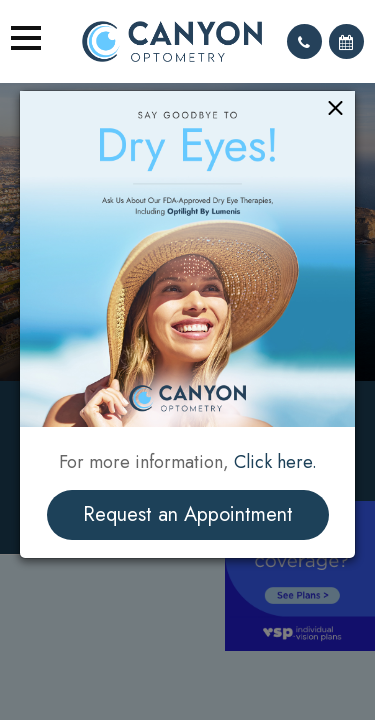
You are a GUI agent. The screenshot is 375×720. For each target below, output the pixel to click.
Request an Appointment (188, 514)
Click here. (275, 462)
